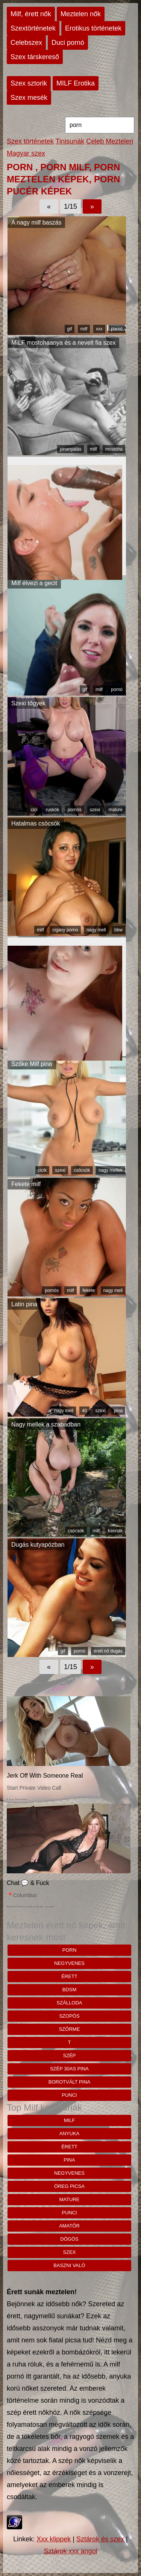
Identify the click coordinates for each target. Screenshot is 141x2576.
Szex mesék (29, 97)
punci (69, 2095)
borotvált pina (70, 2082)
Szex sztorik (29, 83)
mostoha (114, 449)
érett (69, 1976)
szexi (95, 809)
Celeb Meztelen (109, 141)
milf (84, 329)
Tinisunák (70, 141)
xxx (99, 329)
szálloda (69, 2003)
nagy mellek (111, 1170)
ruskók (52, 809)
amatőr (69, 2226)
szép (69, 2055)
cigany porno (65, 930)
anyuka (69, 2133)
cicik (42, 1170)
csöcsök (82, 1170)
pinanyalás (70, 449)
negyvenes (69, 1963)
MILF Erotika (75, 83)
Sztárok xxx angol (70, 2551)
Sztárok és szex (100, 2539)
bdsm (69, 1989)
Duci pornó (68, 42)
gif (69, 329)
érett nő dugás (108, 1651)
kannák (115, 1530)
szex (69, 2252)
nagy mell (96, 930)
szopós (69, 2016)
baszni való (69, 2265)
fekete (88, 1290)
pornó (117, 329)
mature (116, 809)
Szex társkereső (35, 57)
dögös (69, 2239)
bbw (118, 930)
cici (34, 809)
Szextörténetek (33, 28)
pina (118, 1410)
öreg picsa (69, 2186)
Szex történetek (30, 141)
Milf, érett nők (31, 14)
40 (84, 1410)
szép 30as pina (69, 2069)
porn (69, 1950)
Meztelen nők (81, 14)
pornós (75, 809)
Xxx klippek (53, 2539)
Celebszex (26, 42)
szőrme (69, 2029)
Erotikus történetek (93, 28)
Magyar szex (26, 153)
